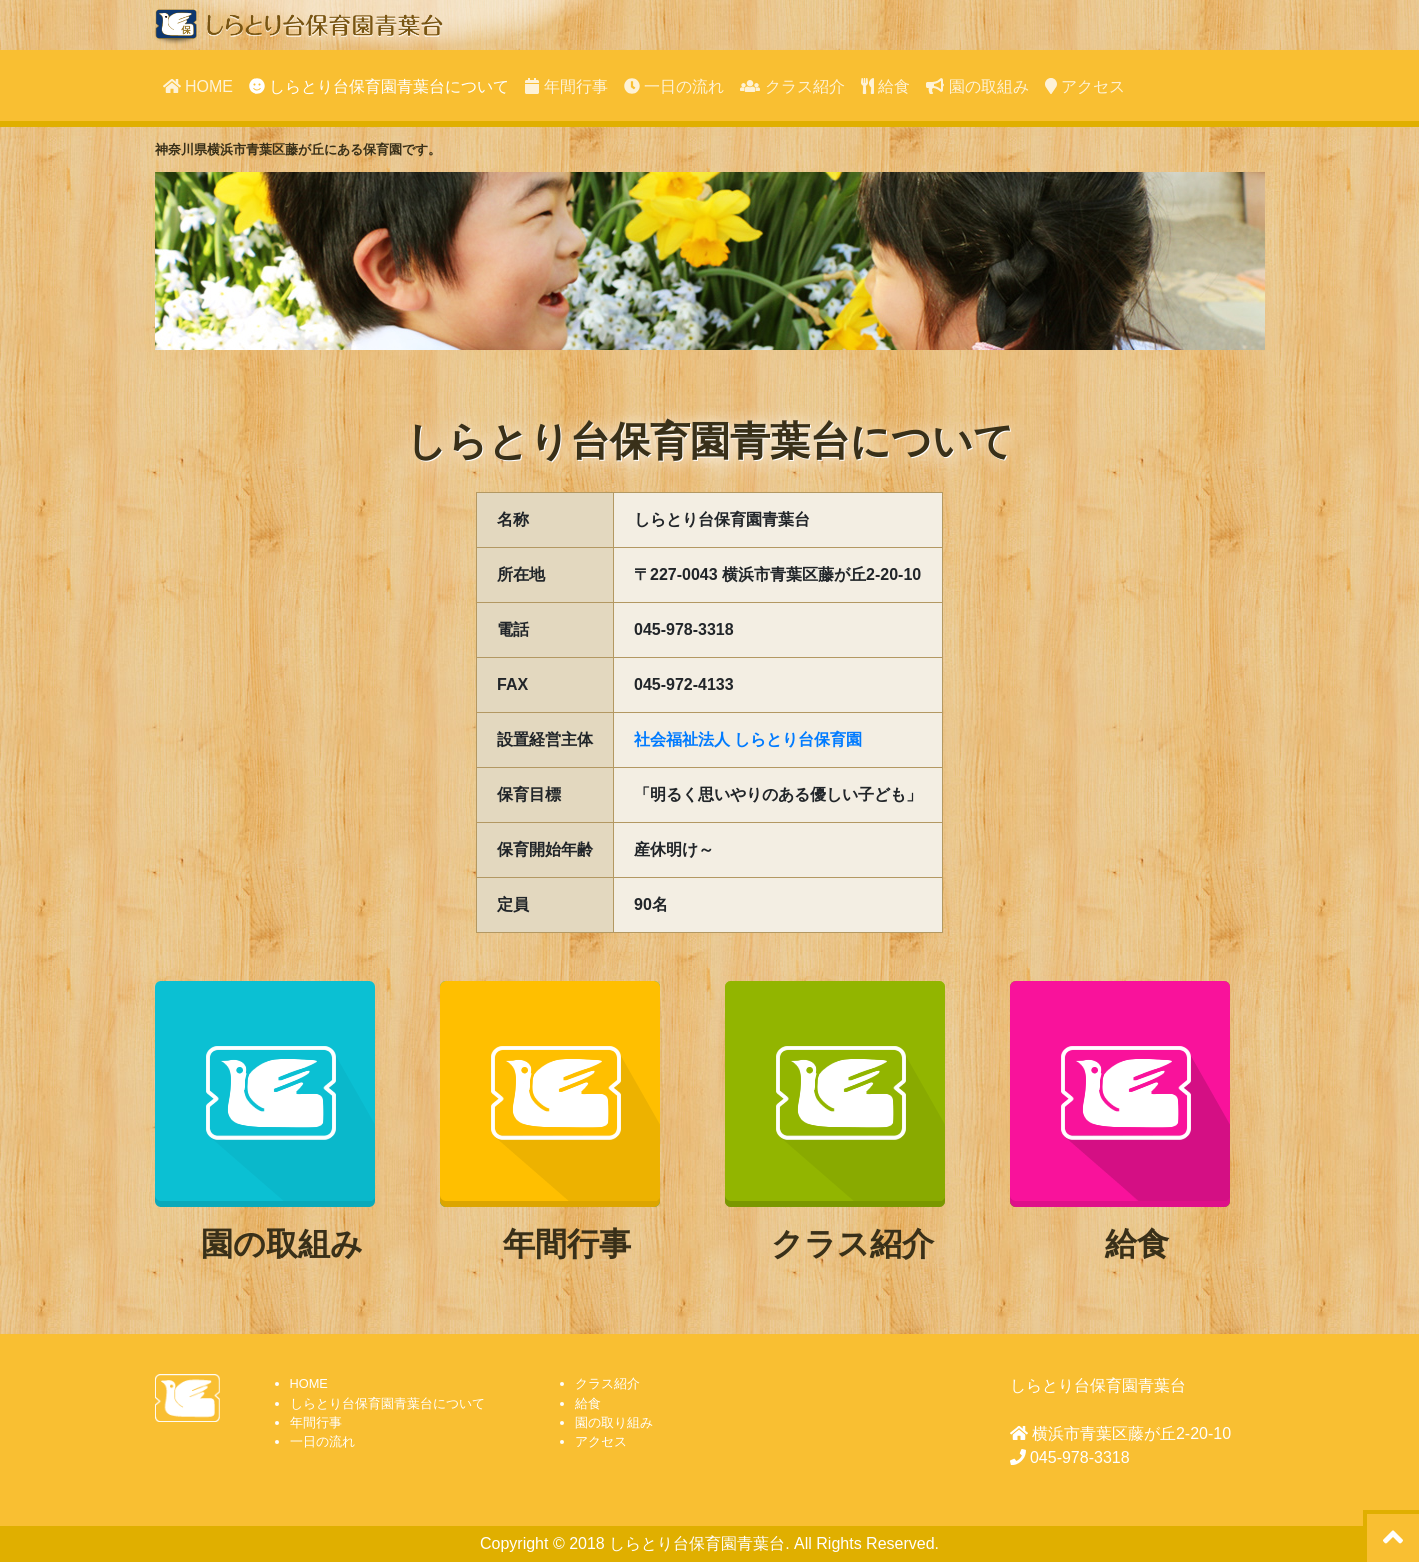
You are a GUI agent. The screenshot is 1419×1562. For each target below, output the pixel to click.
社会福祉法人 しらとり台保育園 (748, 739)
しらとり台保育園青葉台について (379, 86)
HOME (198, 86)
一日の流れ (674, 86)
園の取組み (977, 86)
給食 (885, 86)
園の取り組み (614, 1422)
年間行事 (566, 86)
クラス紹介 (792, 86)
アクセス (1085, 86)
